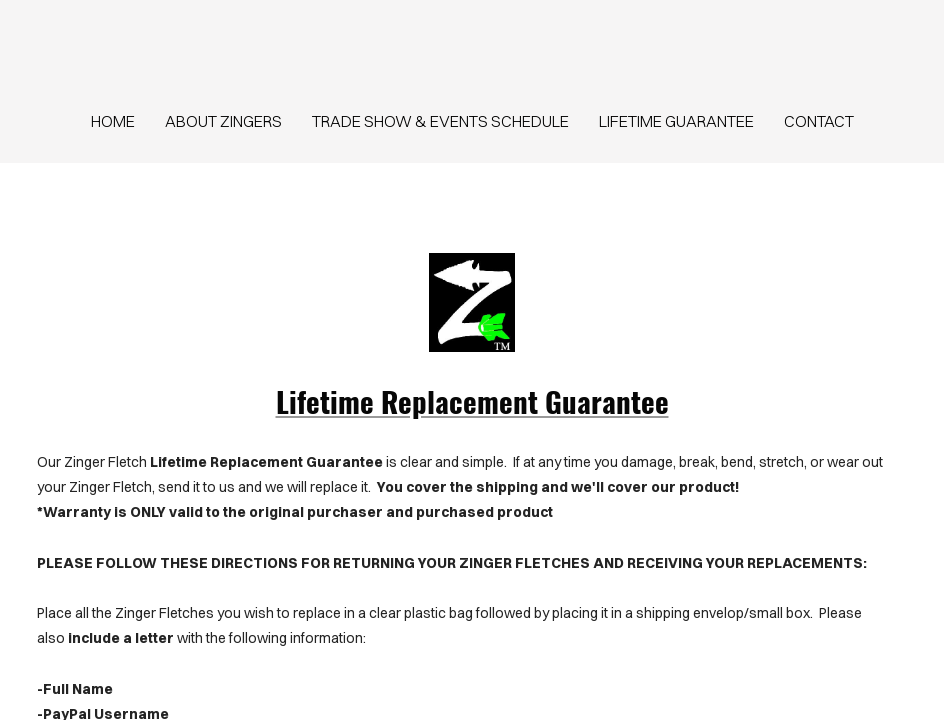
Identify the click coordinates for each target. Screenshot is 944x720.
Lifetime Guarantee (676, 121)
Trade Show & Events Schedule (440, 121)
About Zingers (223, 121)
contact (819, 121)
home (113, 121)
